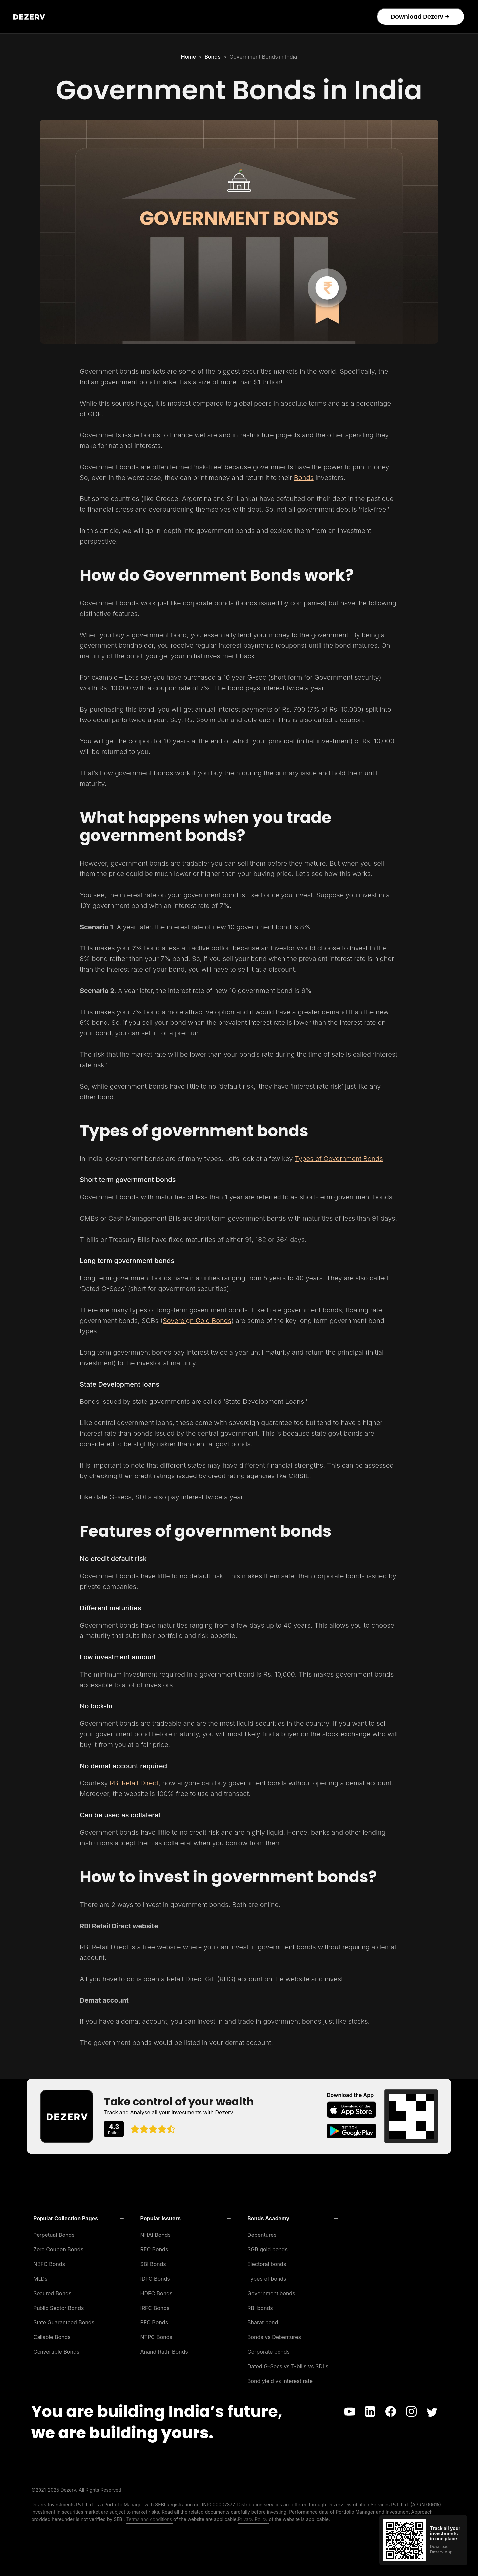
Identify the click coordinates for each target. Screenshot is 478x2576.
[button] (78, 2218)
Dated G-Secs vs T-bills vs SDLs (287, 2366)
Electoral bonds (266, 2264)
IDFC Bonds (155, 2278)
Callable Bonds (52, 2337)
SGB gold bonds (267, 2249)
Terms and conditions (149, 2519)
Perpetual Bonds (54, 2235)
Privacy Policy (253, 2519)
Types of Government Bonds (339, 1159)
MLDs (40, 2278)
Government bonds (271, 2293)
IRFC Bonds (155, 2308)
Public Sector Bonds (58, 2308)
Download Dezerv (420, 16)
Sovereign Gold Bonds (197, 1321)
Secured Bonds (52, 2293)
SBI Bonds (153, 2264)
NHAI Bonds (155, 2235)
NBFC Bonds (49, 2264)
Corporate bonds (268, 2351)
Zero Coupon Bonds (58, 2249)
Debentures (262, 2235)
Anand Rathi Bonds (164, 2351)
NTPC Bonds (156, 2337)
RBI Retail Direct (134, 1783)
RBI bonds (260, 2308)
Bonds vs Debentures (274, 2337)
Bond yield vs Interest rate (280, 2381)
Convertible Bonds (56, 2351)
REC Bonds (154, 2249)
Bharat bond (262, 2322)
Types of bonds (266, 2278)
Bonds (212, 56)
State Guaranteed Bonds (63, 2322)
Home (188, 56)
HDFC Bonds (156, 2293)
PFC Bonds (154, 2322)
